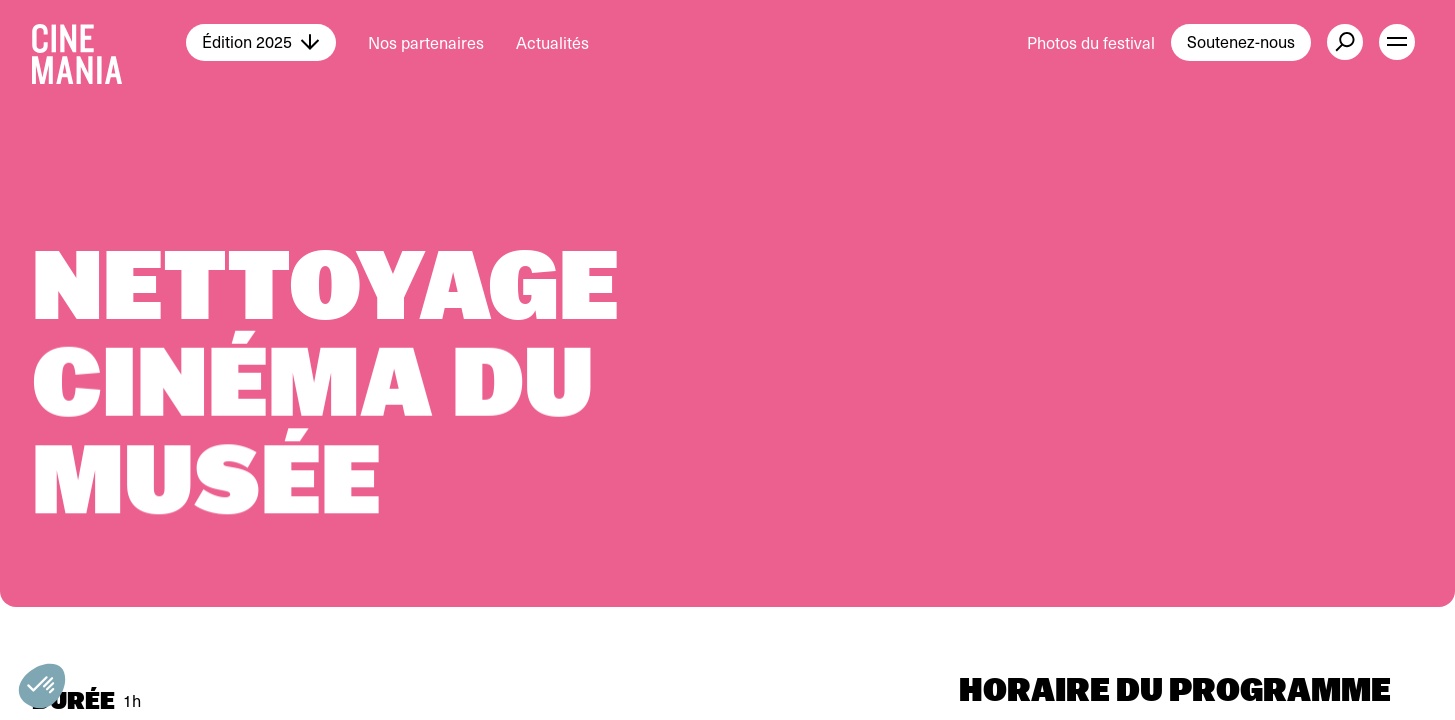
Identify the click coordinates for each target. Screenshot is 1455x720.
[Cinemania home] (109, 42)
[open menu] (1397, 42)
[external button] (1345, 42)
